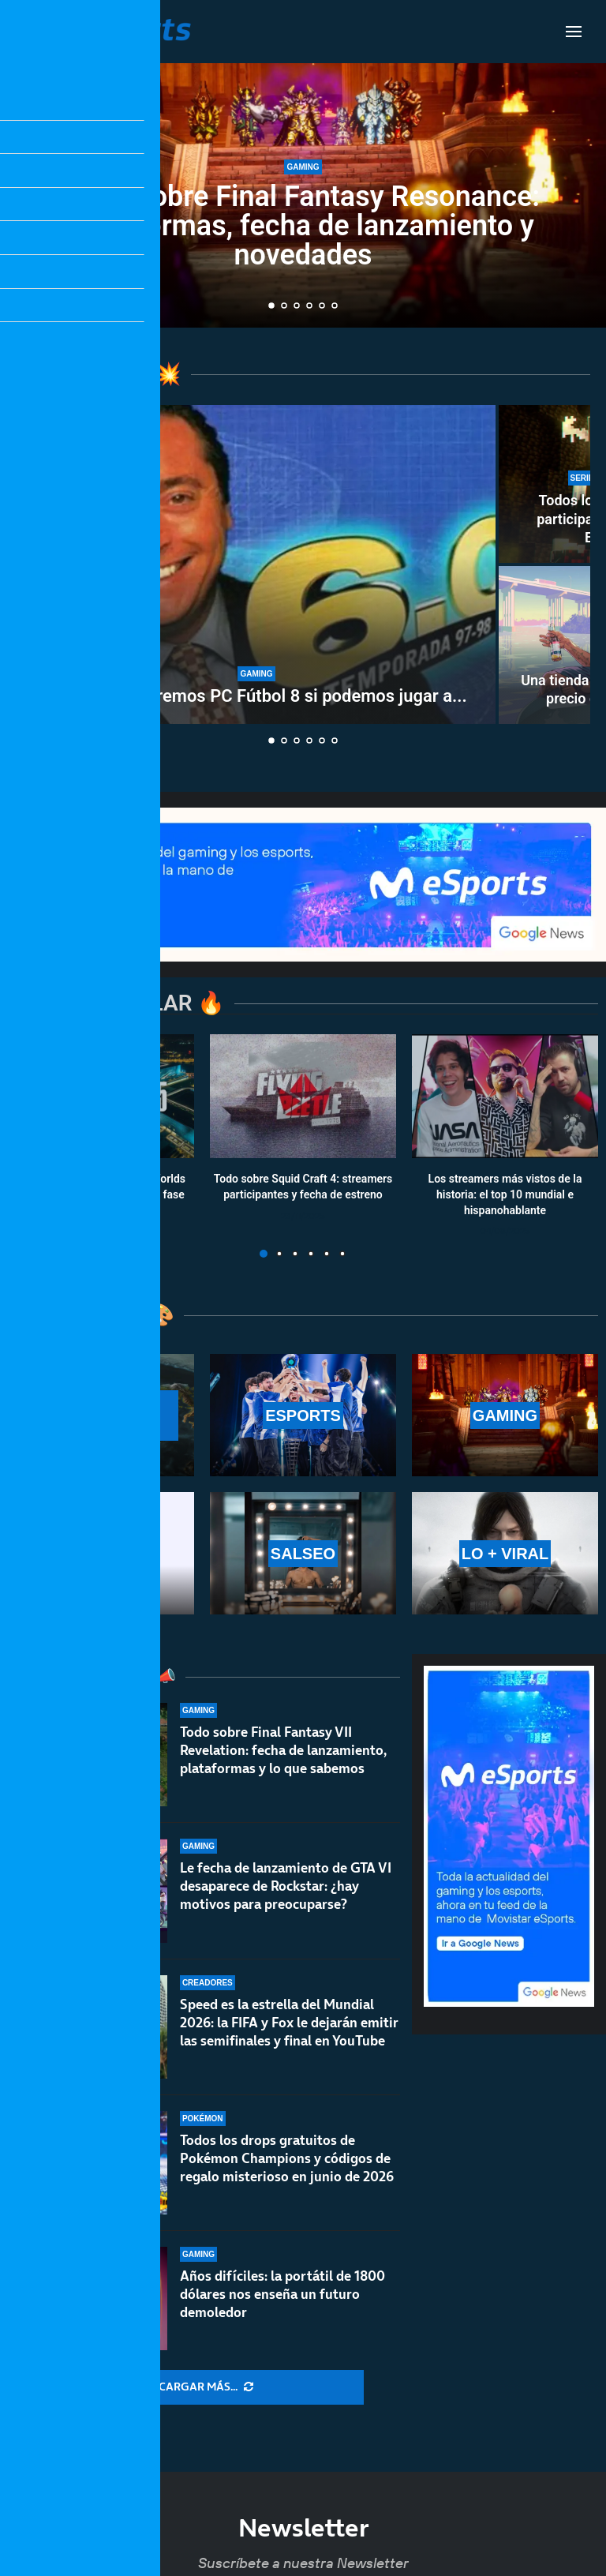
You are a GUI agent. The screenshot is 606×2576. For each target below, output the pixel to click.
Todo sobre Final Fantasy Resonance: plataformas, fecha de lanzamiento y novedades (303, 226)
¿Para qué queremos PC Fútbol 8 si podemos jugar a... (256, 696)
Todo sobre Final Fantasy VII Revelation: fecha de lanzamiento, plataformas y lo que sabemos (283, 1750)
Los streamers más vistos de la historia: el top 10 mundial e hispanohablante (505, 1195)
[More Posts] (206, 2387)
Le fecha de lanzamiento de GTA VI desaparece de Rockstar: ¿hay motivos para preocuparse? (285, 1891)
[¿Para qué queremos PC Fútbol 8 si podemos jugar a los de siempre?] (256, 564)
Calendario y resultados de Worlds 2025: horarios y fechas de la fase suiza (101, 1195)
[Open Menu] (574, 31)
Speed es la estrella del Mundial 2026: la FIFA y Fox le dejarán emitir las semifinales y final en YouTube (289, 2043)
